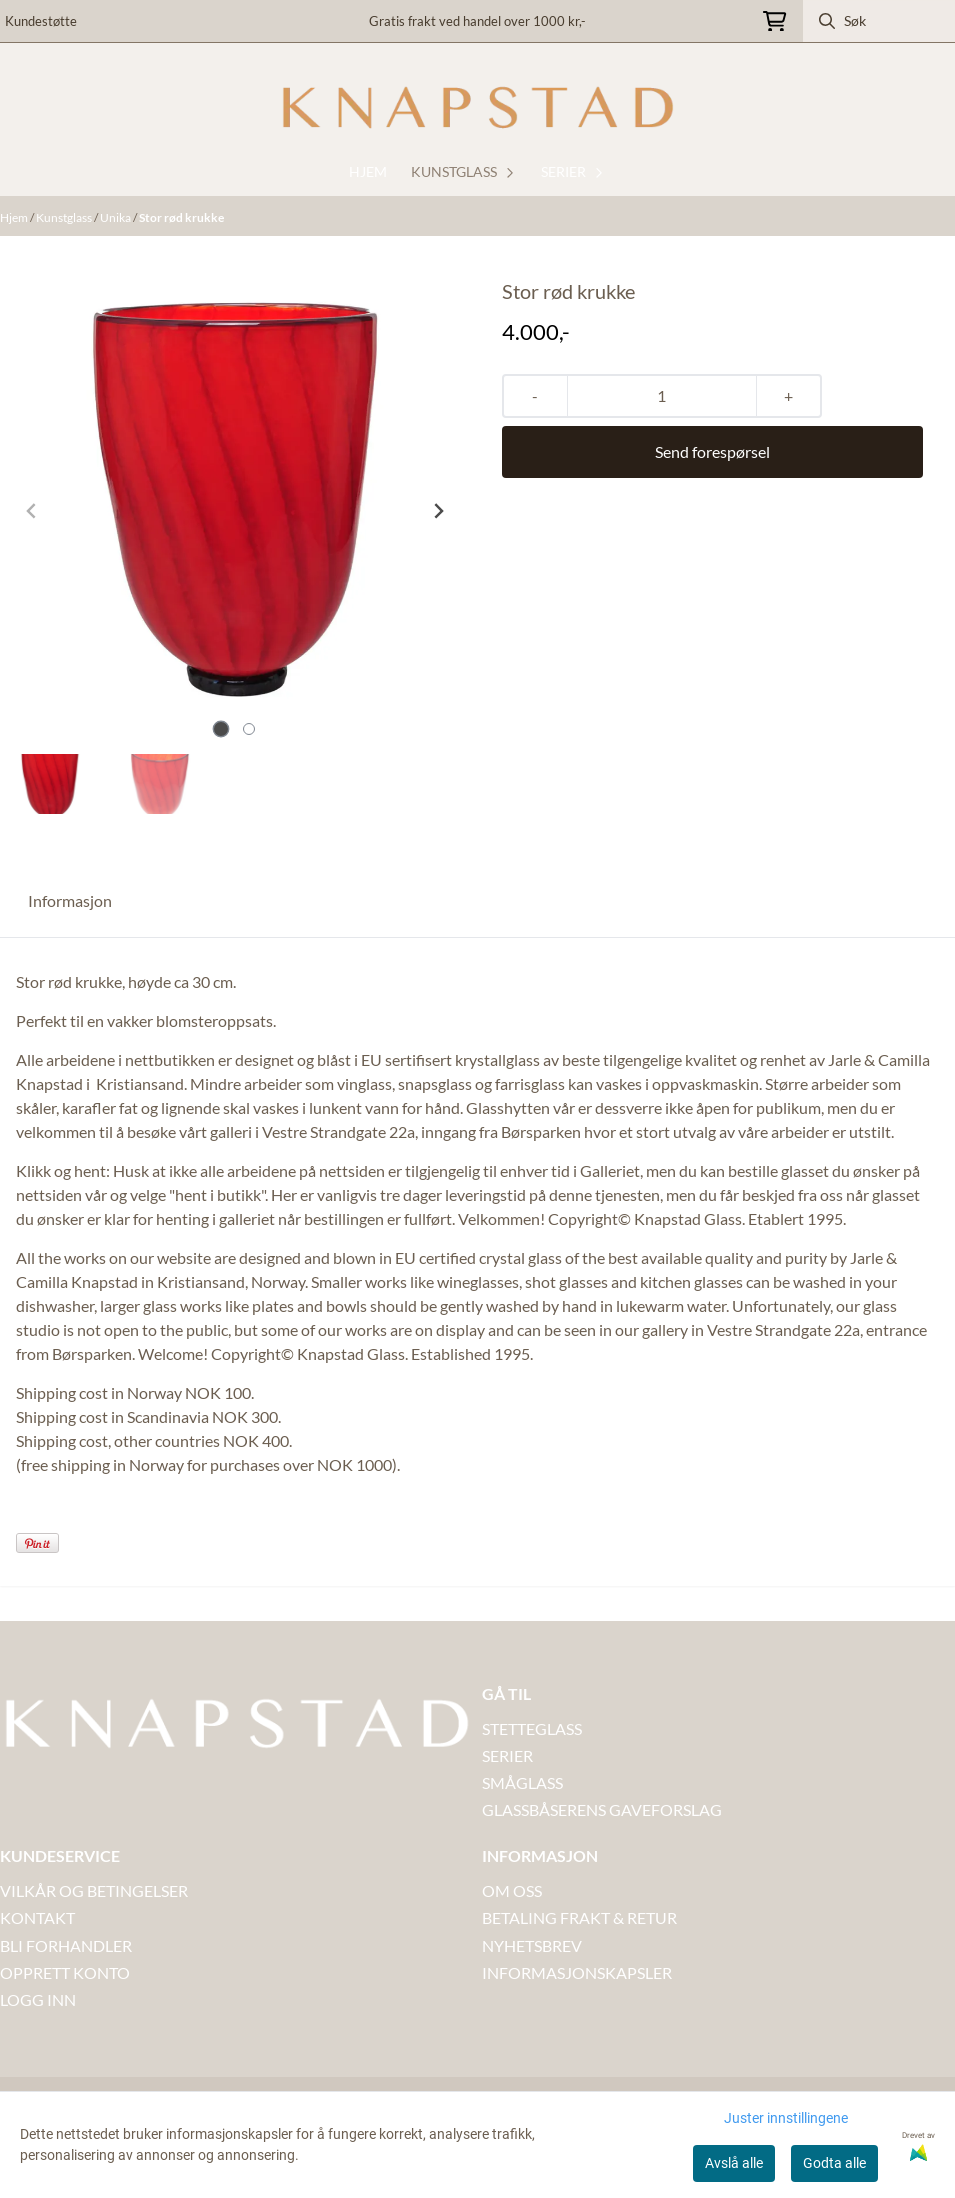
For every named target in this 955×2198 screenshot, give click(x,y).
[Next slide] (438, 511)
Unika (116, 217)
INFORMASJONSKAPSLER (577, 1972)
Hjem (15, 217)
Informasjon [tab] (70, 900)
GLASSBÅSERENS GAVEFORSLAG (602, 1809)
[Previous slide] (32, 511)
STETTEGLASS (532, 1728)
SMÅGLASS (522, 1782)
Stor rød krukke (181, 217)
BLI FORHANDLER (66, 1945)
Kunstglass (65, 217)
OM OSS (512, 1890)
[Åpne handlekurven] (774, 21)
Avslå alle (734, 2163)
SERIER (507, 1755)
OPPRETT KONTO (65, 1972)
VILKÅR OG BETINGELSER (94, 1890)
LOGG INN (38, 1999)
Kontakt (37, 1917)
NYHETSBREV (532, 1945)
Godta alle (834, 2163)
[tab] (220, 728)
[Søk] (879, 21)
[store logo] (478, 108)
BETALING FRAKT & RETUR (579, 1917)
